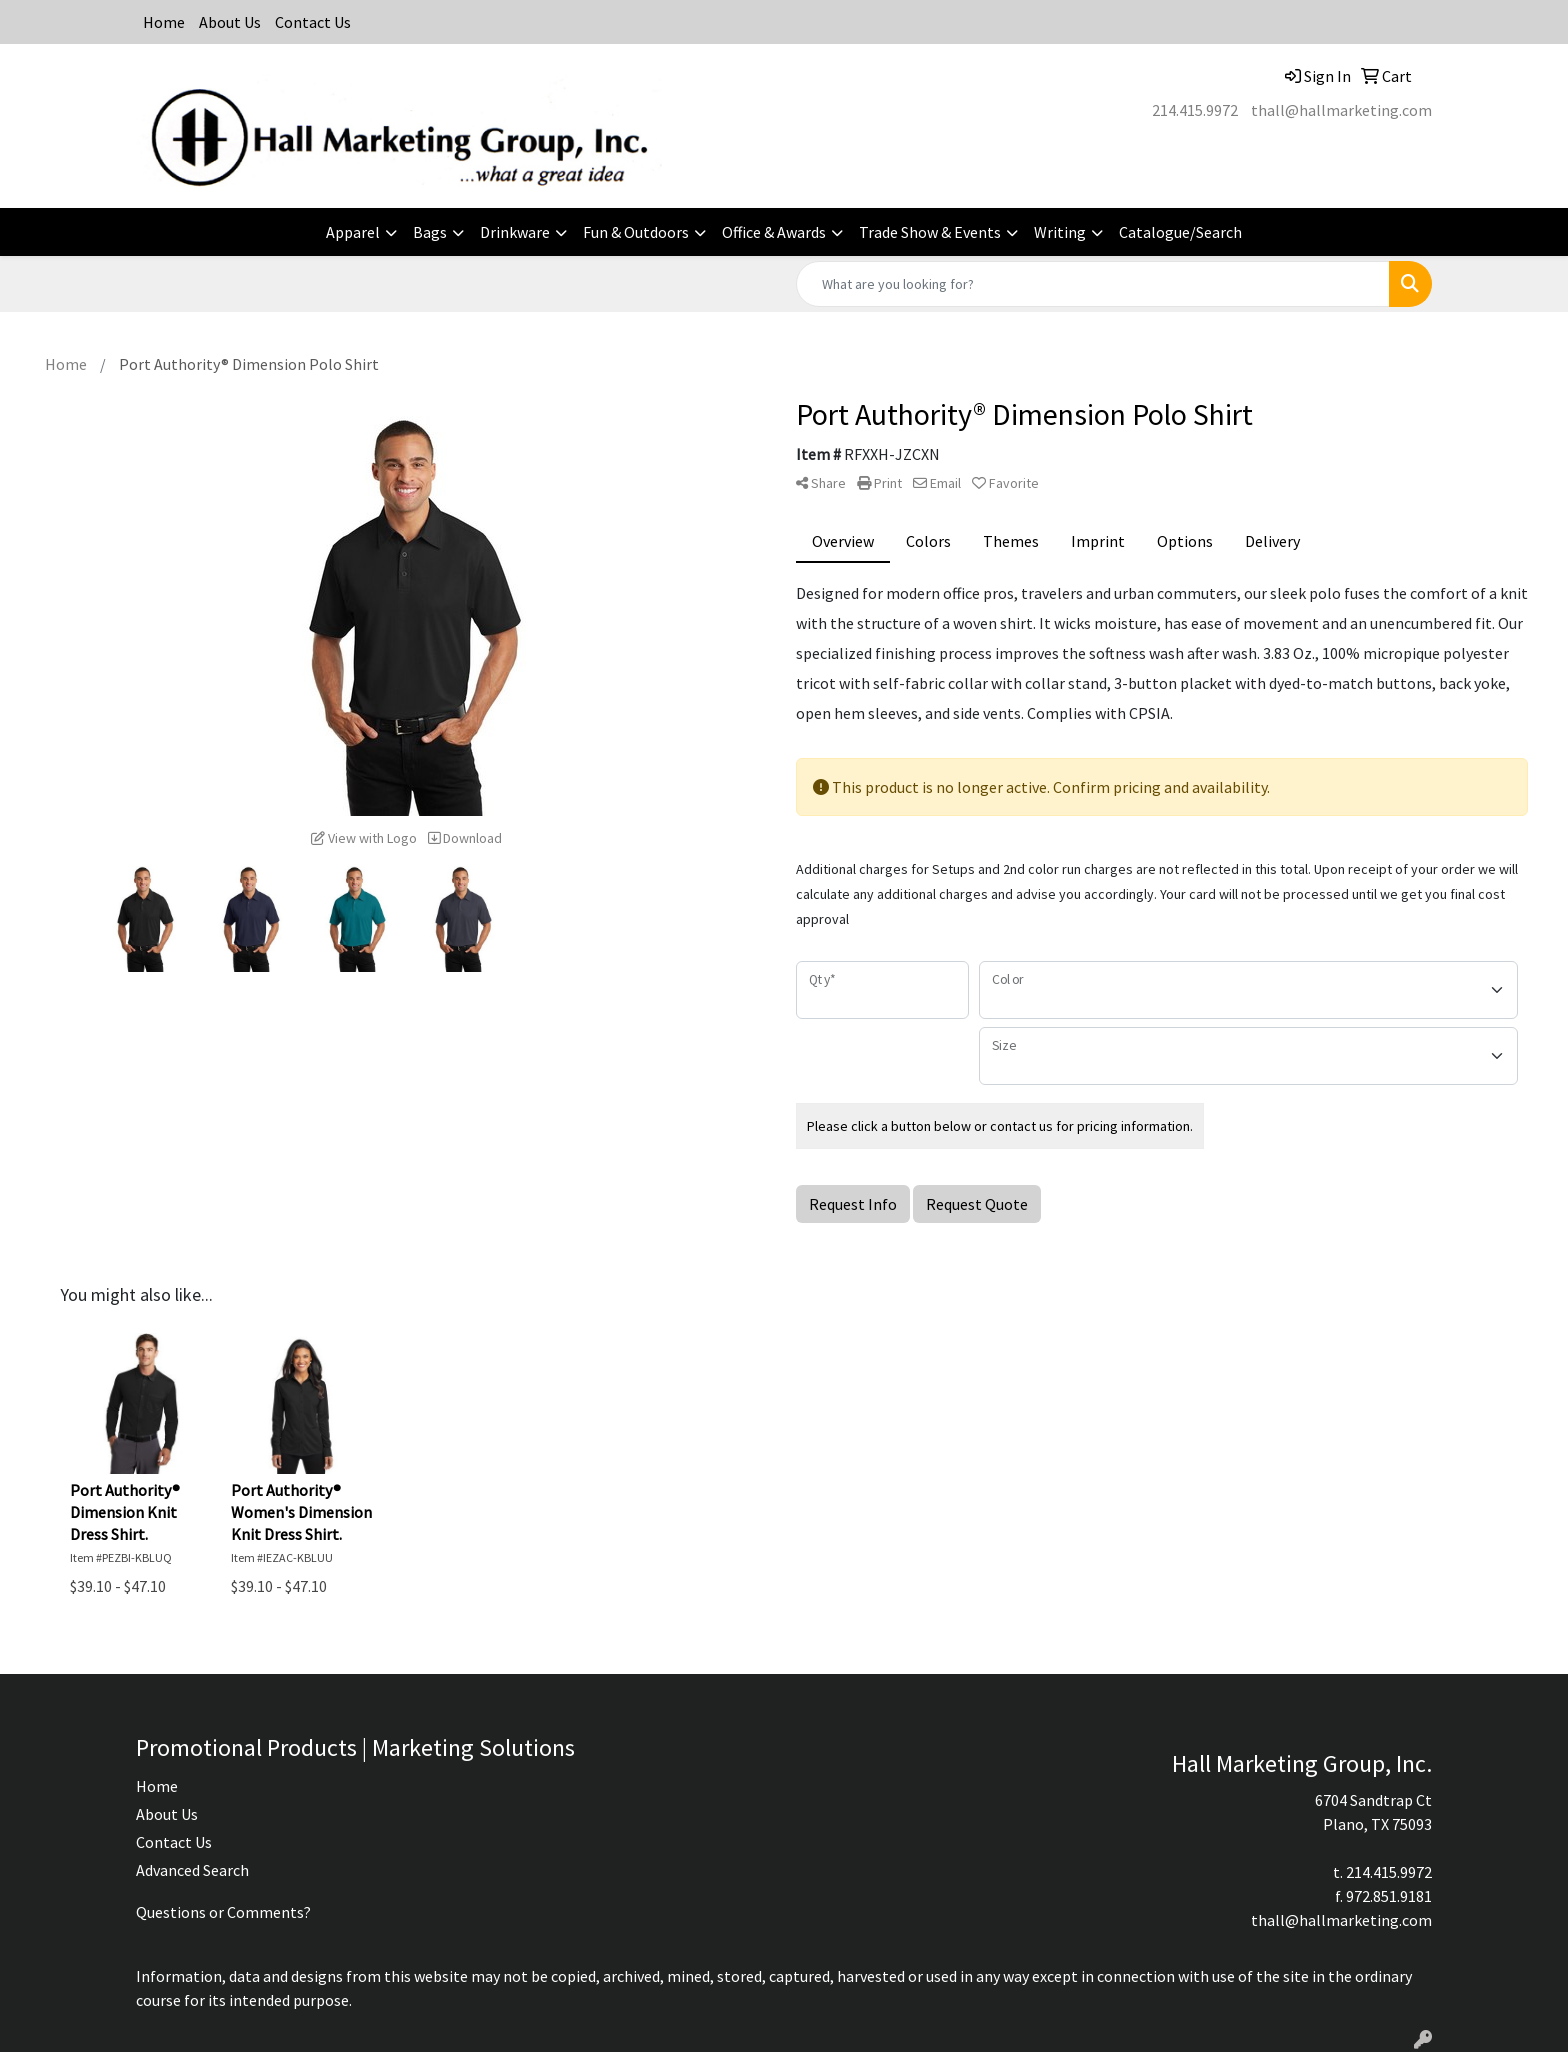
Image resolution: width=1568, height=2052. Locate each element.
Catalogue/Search (1180, 232)
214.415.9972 (1195, 110)
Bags (430, 232)
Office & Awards (774, 232)
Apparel (353, 232)
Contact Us (313, 22)
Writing (1060, 232)
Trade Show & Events (930, 232)
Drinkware (515, 232)
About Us (230, 22)
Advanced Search (192, 1870)
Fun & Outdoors (636, 232)
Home (164, 22)
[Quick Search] (1093, 284)
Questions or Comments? (223, 1912)
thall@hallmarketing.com (1341, 110)
